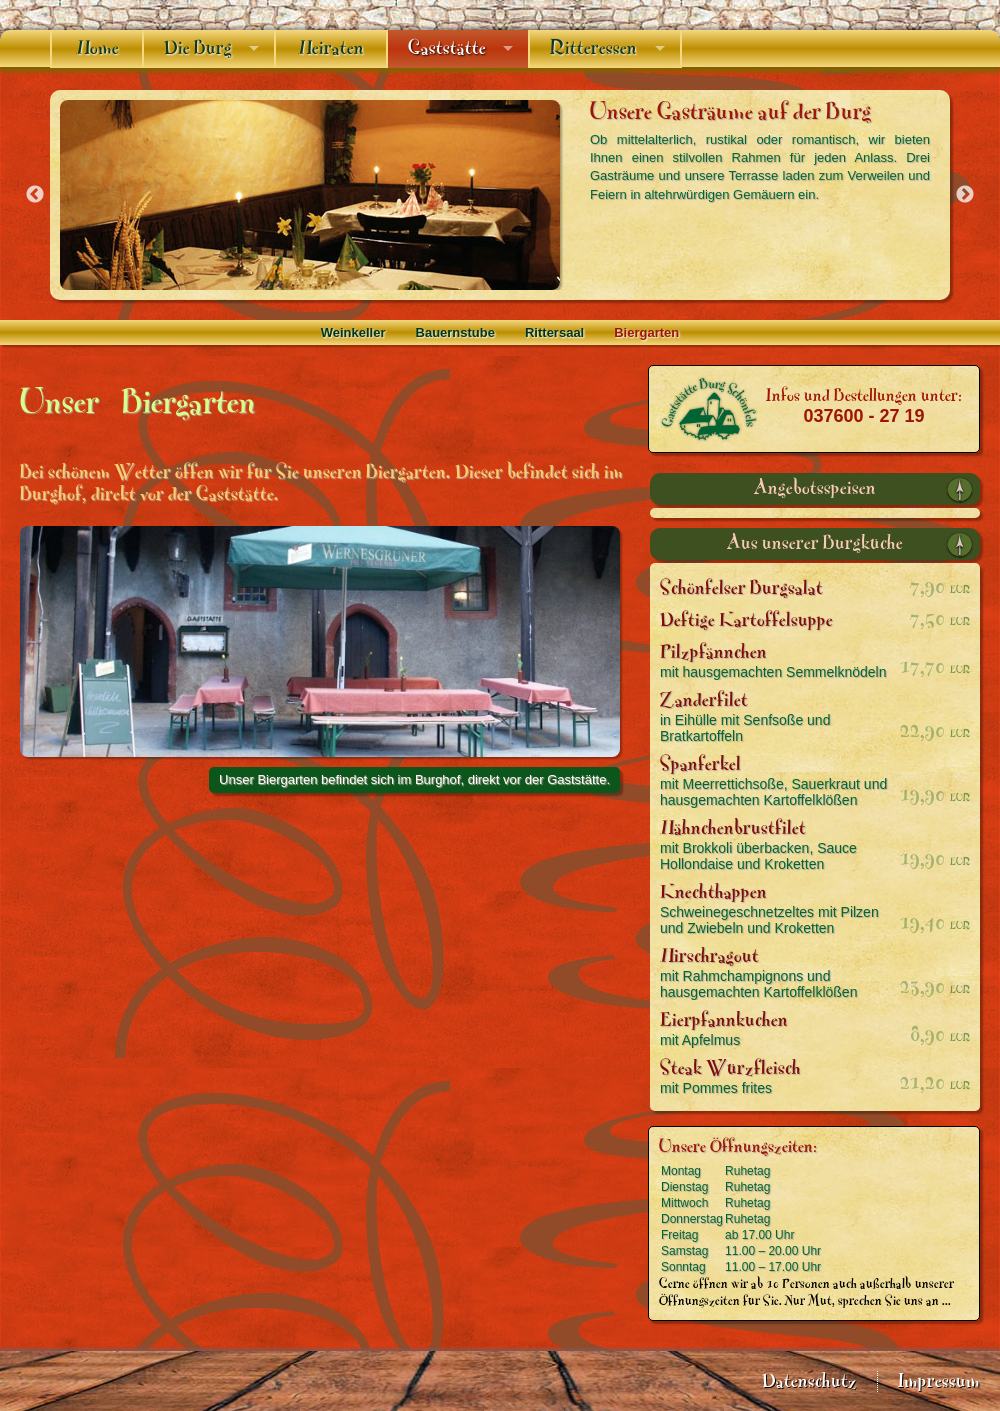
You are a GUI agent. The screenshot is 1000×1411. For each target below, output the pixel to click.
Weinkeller (353, 332)
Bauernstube (455, 332)
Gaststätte (447, 48)
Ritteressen (593, 48)
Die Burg (198, 48)
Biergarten (646, 332)
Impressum (939, 1381)
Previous (35, 195)
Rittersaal (554, 332)
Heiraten (331, 48)
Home (97, 48)
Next (965, 195)
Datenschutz (809, 1381)
